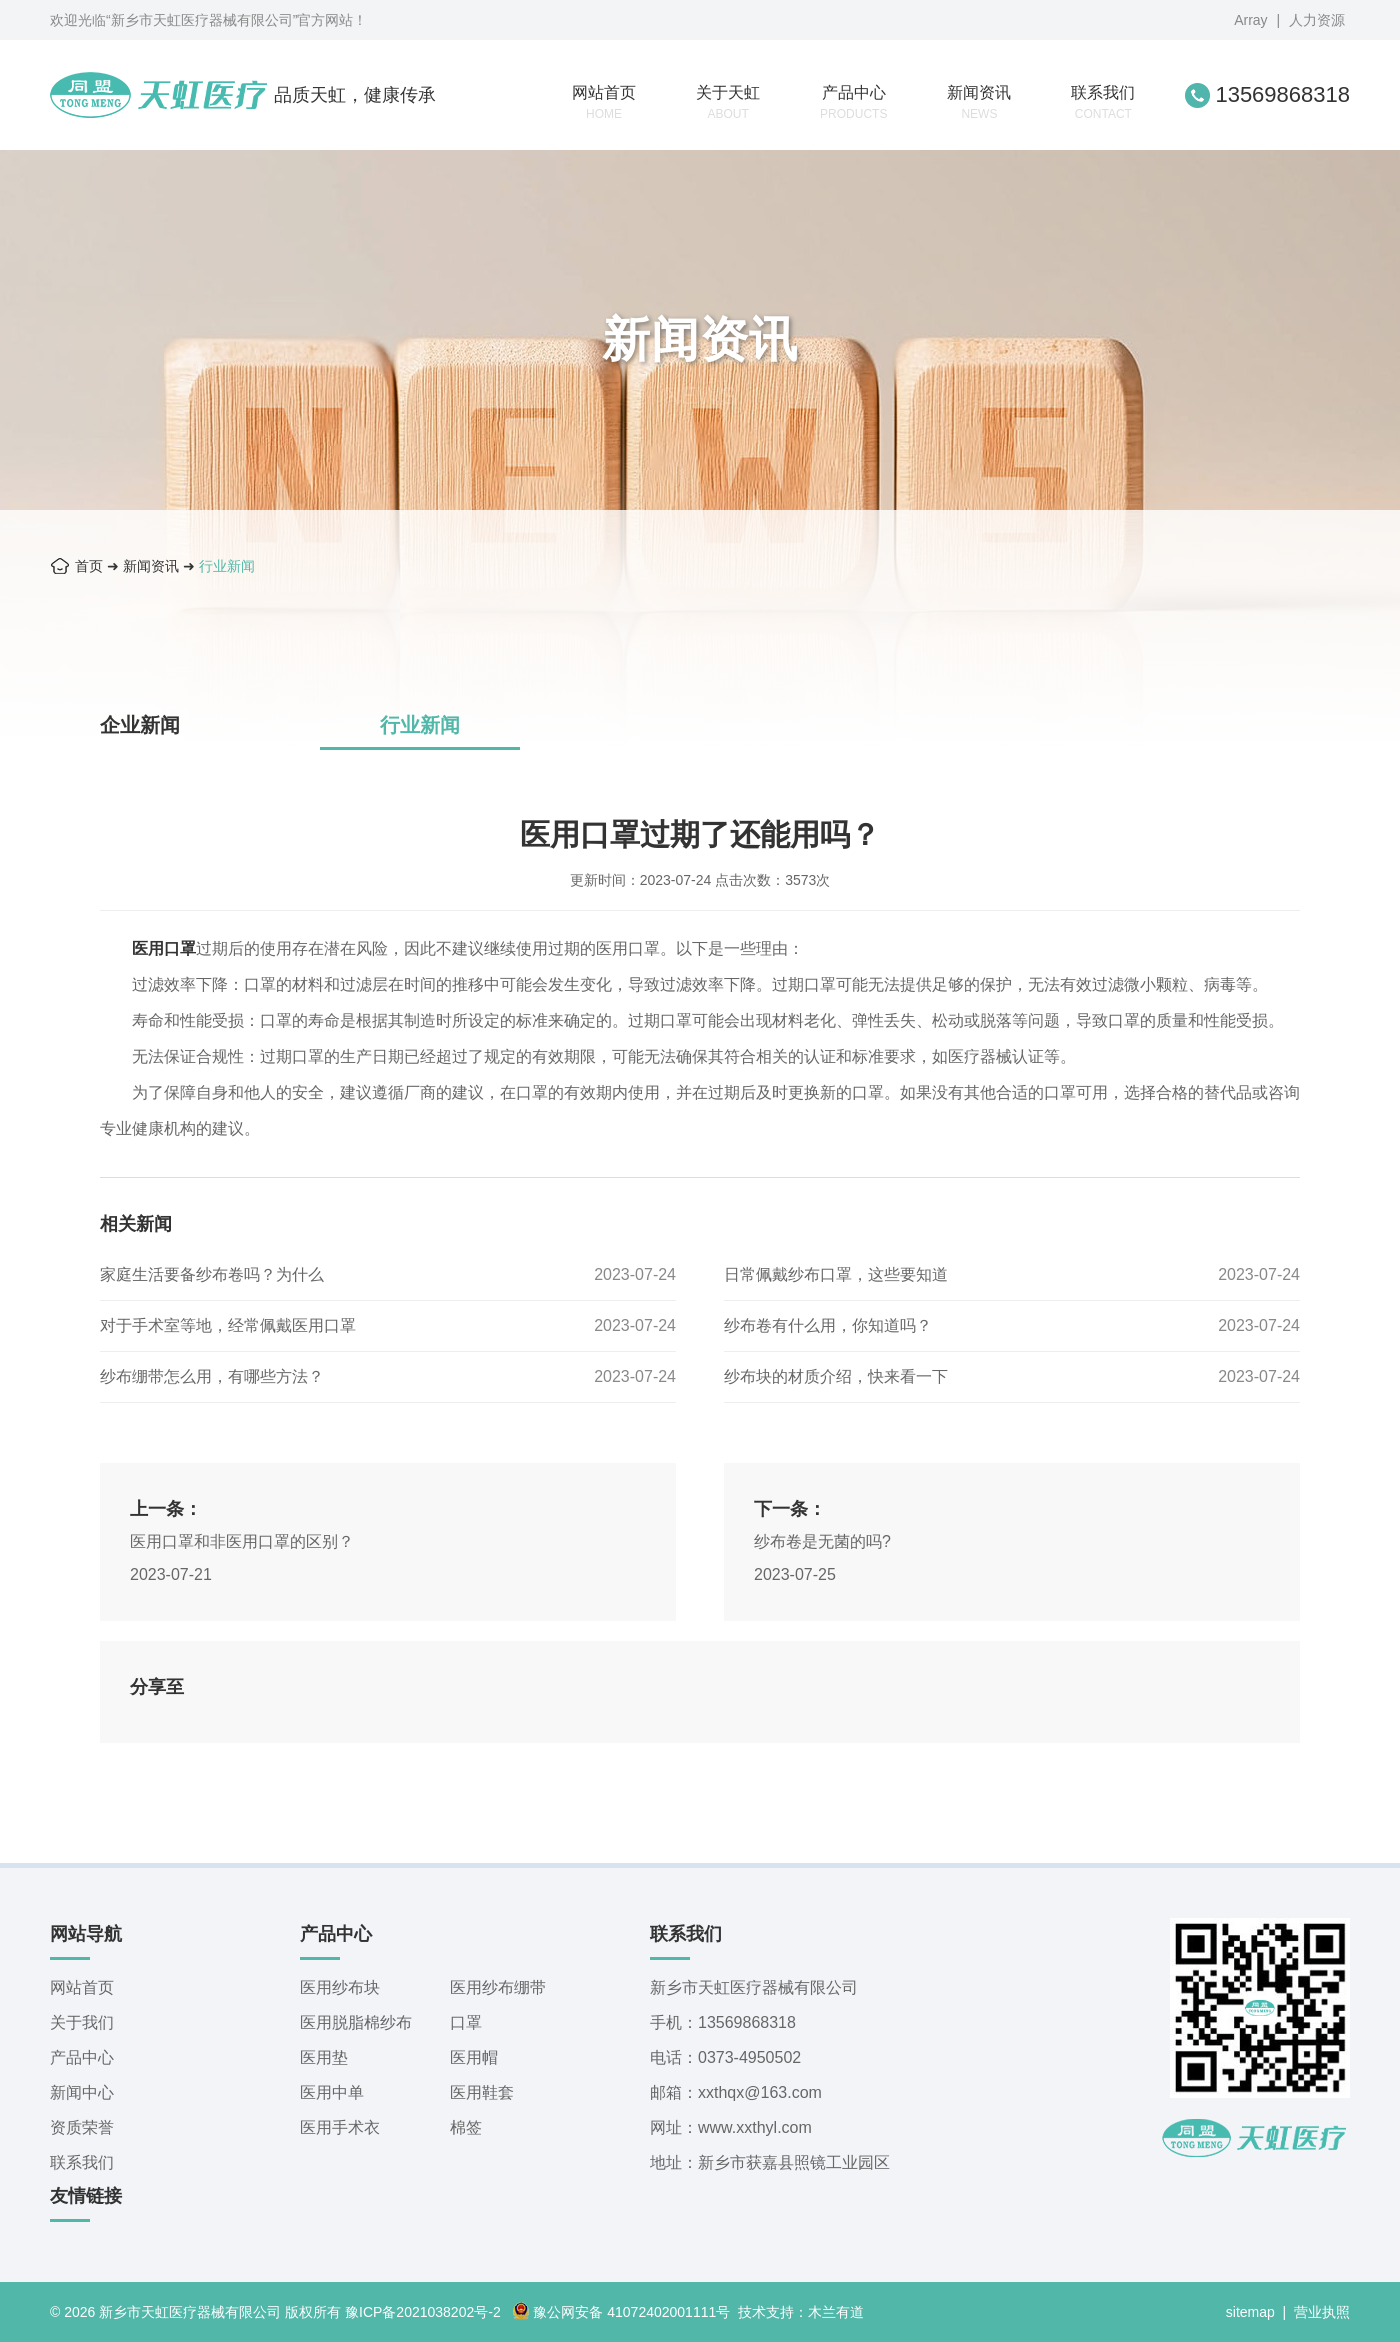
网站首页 (604, 102)
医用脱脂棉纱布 (356, 2022)
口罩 (466, 2022)
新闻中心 (82, 2092)
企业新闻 (140, 725)
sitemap (1250, 2312)
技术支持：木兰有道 (801, 2312)
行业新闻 (227, 566)
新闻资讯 (979, 102)
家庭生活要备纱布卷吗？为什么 (212, 1274)
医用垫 (324, 2057)
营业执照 (1322, 2312)
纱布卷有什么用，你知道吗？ (828, 1325)
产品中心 (853, 102)
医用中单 (332, 2092)
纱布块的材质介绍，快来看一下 (836, 1376)
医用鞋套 (482, 2092)
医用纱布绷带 (498, 1987)
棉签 (466, 2127)
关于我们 (82, 2022)
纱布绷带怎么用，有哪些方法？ (212, 1376)
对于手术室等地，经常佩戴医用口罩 (228, 1325)
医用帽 (474, 2057)
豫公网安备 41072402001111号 (621, 2312)
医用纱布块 (340, 1987)
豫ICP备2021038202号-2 (423, 2312)
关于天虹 (728, 102)
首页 (89, 566)
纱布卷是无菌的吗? (822, 1541)
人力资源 (1317, 20)
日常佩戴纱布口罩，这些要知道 (836, 1274)
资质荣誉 (82, 2127)
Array (1250, 20)
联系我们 (1103, 102)
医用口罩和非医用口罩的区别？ (242, 1541)
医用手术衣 (340, 2127)
